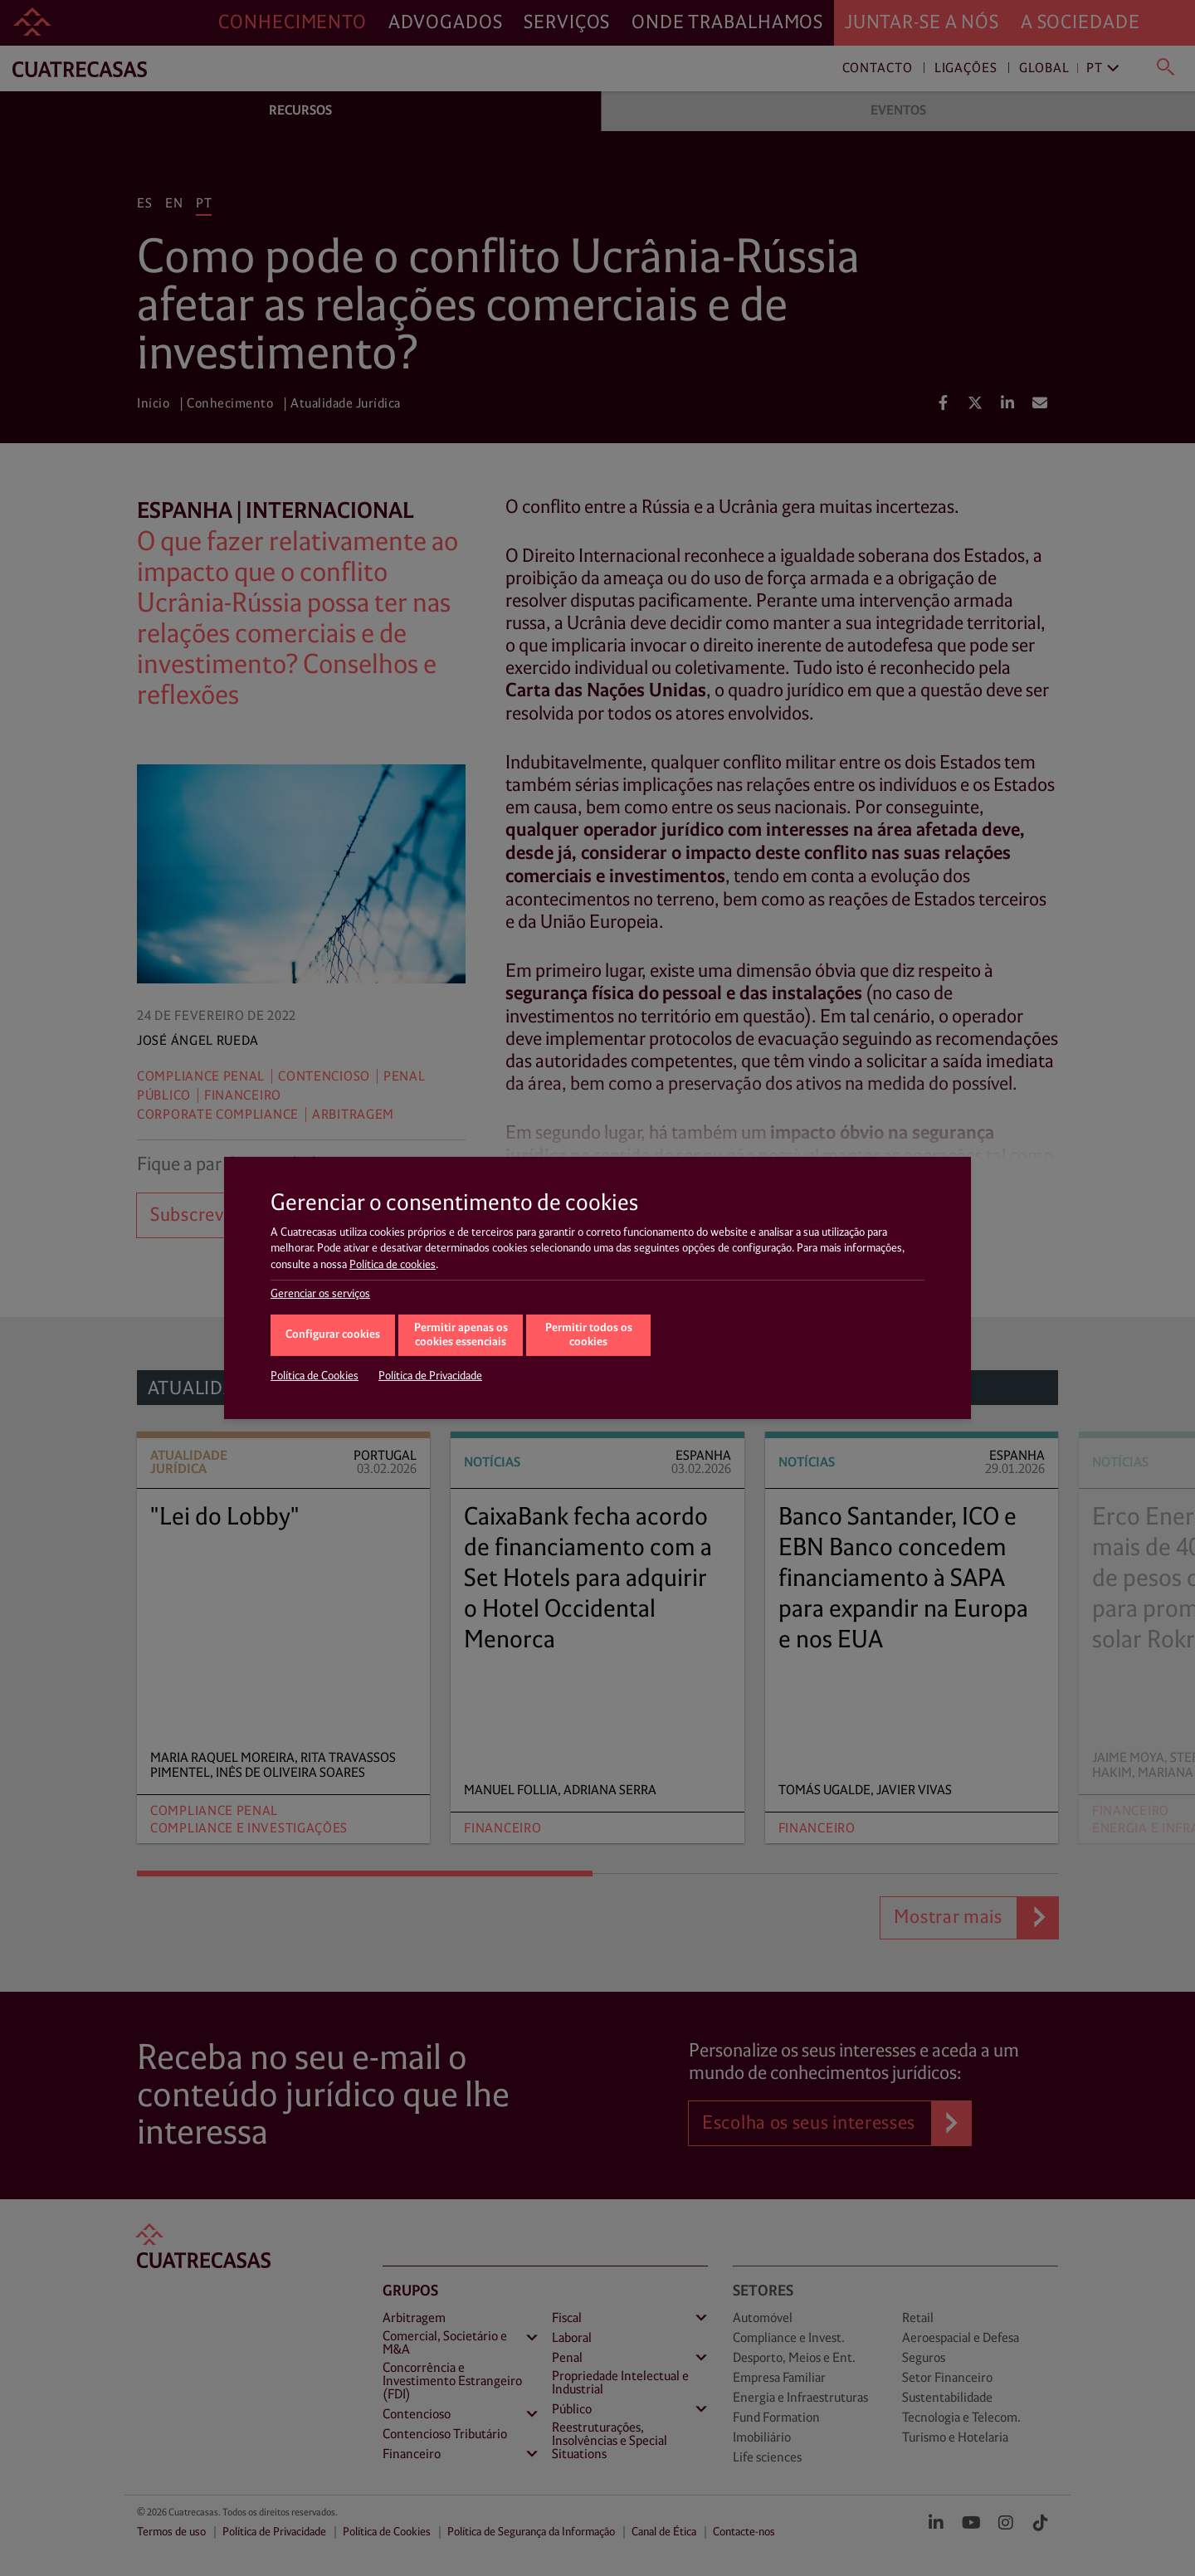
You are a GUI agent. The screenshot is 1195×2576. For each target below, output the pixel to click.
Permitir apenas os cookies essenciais (461, 1335)
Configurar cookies (332, 1335)
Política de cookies (392, 1264)
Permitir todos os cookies (588, 1335)
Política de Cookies (314, 1376)
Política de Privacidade (430, 1376)
